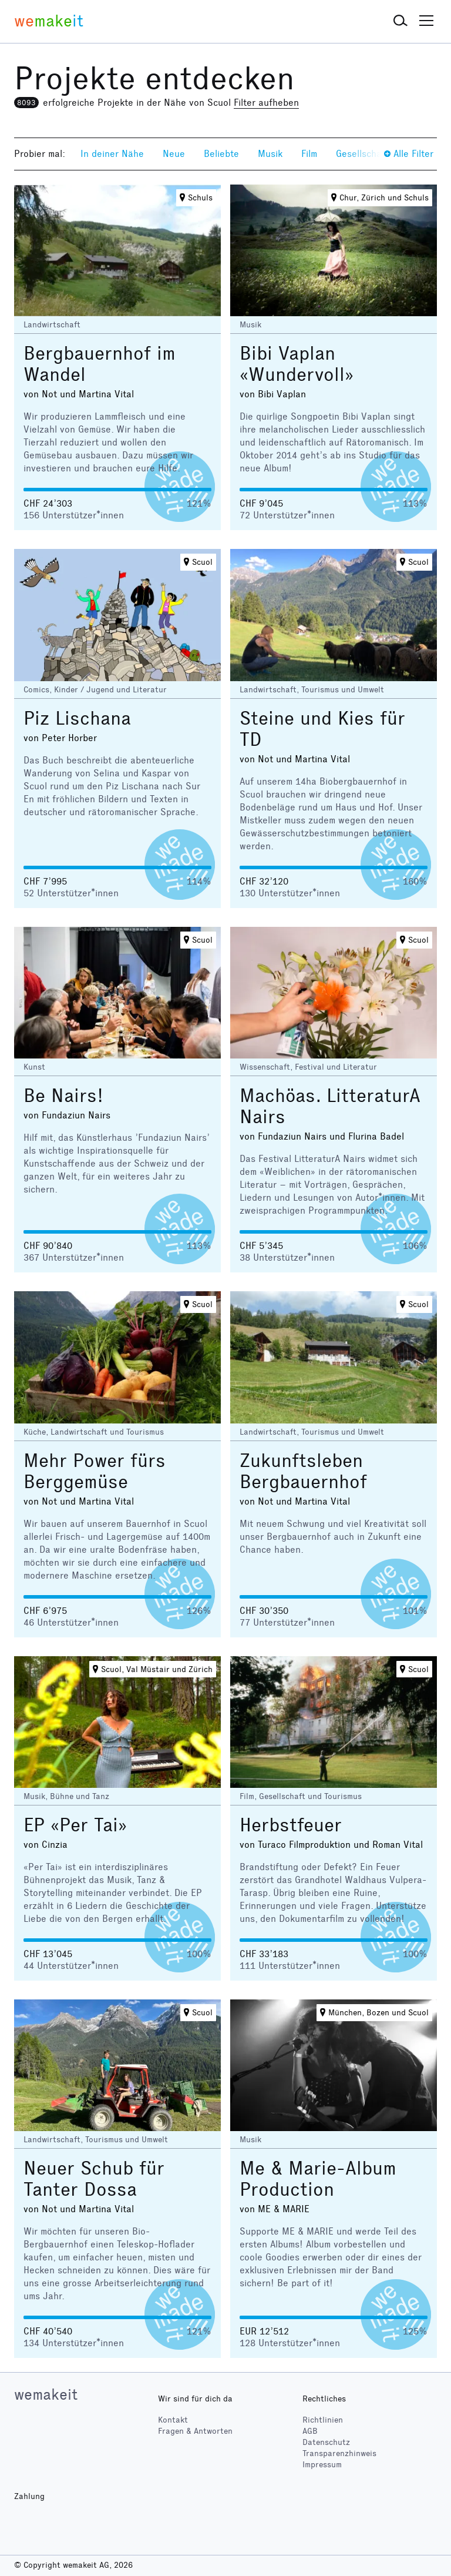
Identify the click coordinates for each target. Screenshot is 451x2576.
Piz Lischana (77, 718)
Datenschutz (326, 2442)
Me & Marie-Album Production (318, 2179)
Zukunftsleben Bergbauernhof (303, 1471)
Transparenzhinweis (339, 2453)
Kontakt (173, 2420)
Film (309, 153)
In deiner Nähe (112, 153)
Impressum (322, 2465)
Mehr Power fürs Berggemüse (94, 1471)
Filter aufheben (266, 102)
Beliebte (221, 153)
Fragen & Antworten (195, 2431)
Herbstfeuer (291, 1825)
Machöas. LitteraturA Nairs (330, 1106)
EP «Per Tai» (75, 1825)
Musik (270, 153)
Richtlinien (322, 2420)
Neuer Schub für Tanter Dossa (93, 2179)
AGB (310, 2431)
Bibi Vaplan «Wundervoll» (297, 364)
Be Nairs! (63, 1095)
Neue (174, 153)
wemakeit (46, 2394)
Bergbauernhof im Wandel (99, 364)
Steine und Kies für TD (322, 729)
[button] (400, 21)
